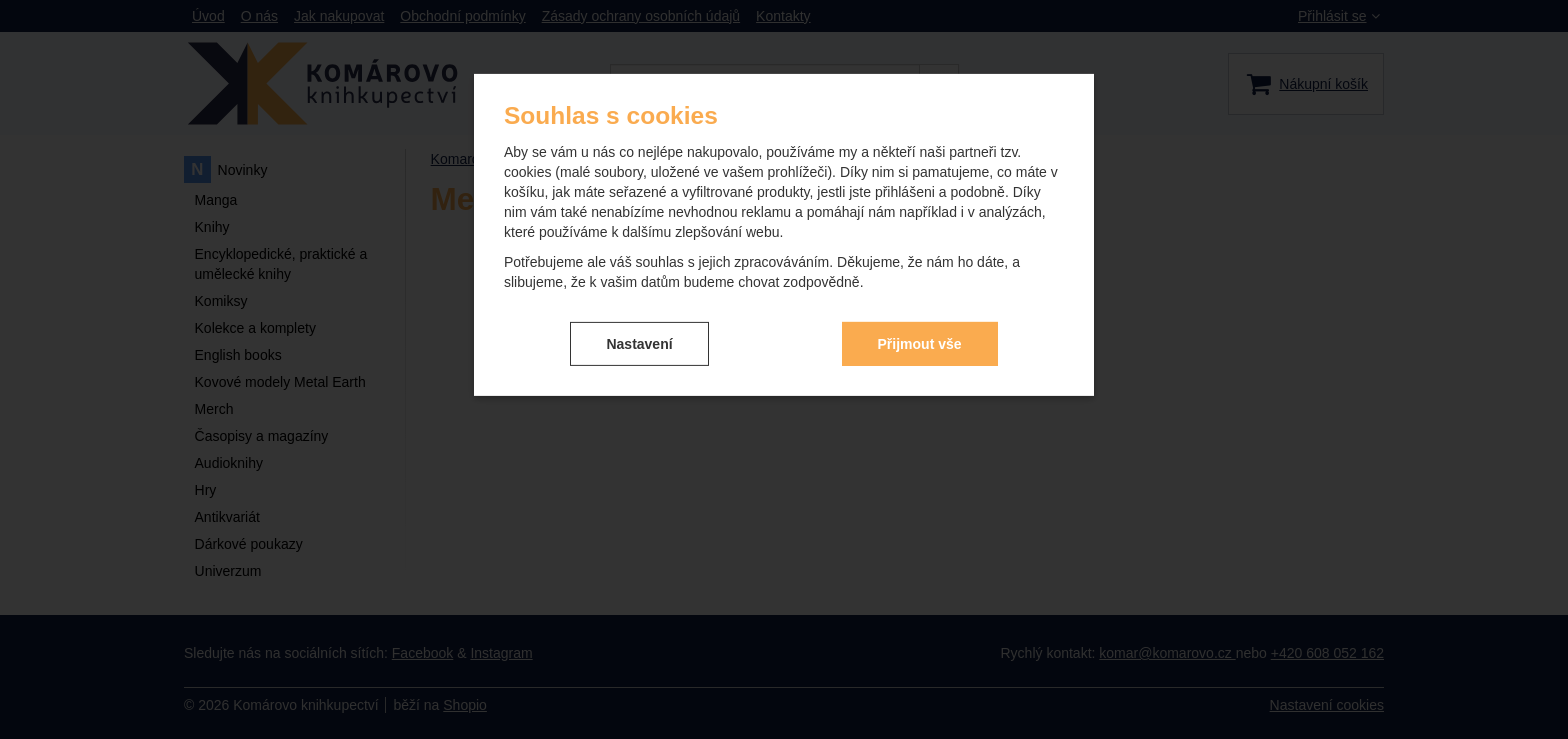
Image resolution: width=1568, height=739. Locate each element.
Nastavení (639, 343)
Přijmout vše (920, 343)
